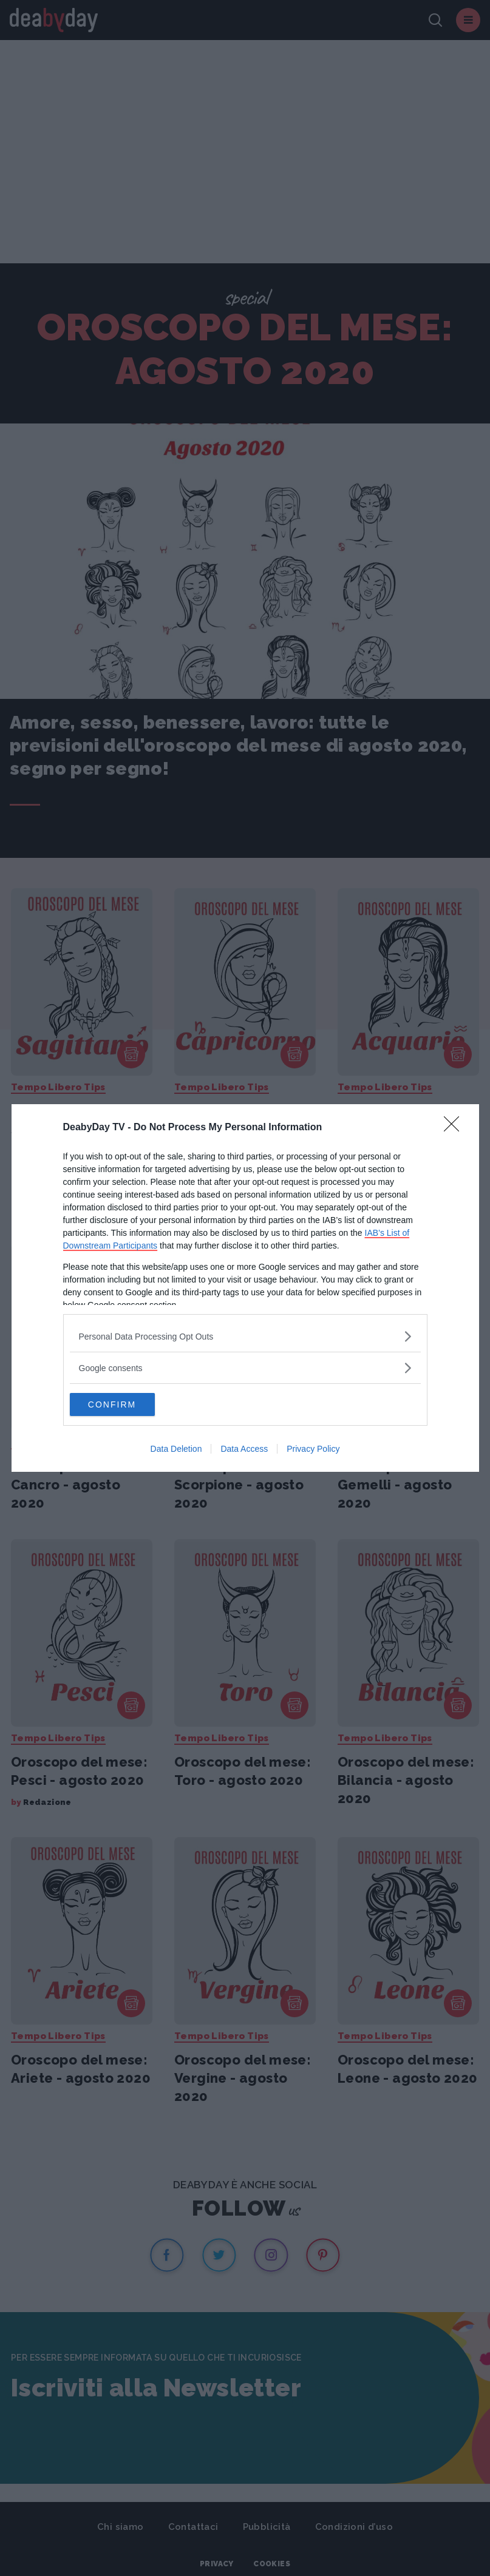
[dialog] (245, 1288)
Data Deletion (176, 1449)
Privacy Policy (313, 1449)
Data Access (244, 1449)
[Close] (455, 1127)
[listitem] (245, 1335)
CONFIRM (127, 1404)
